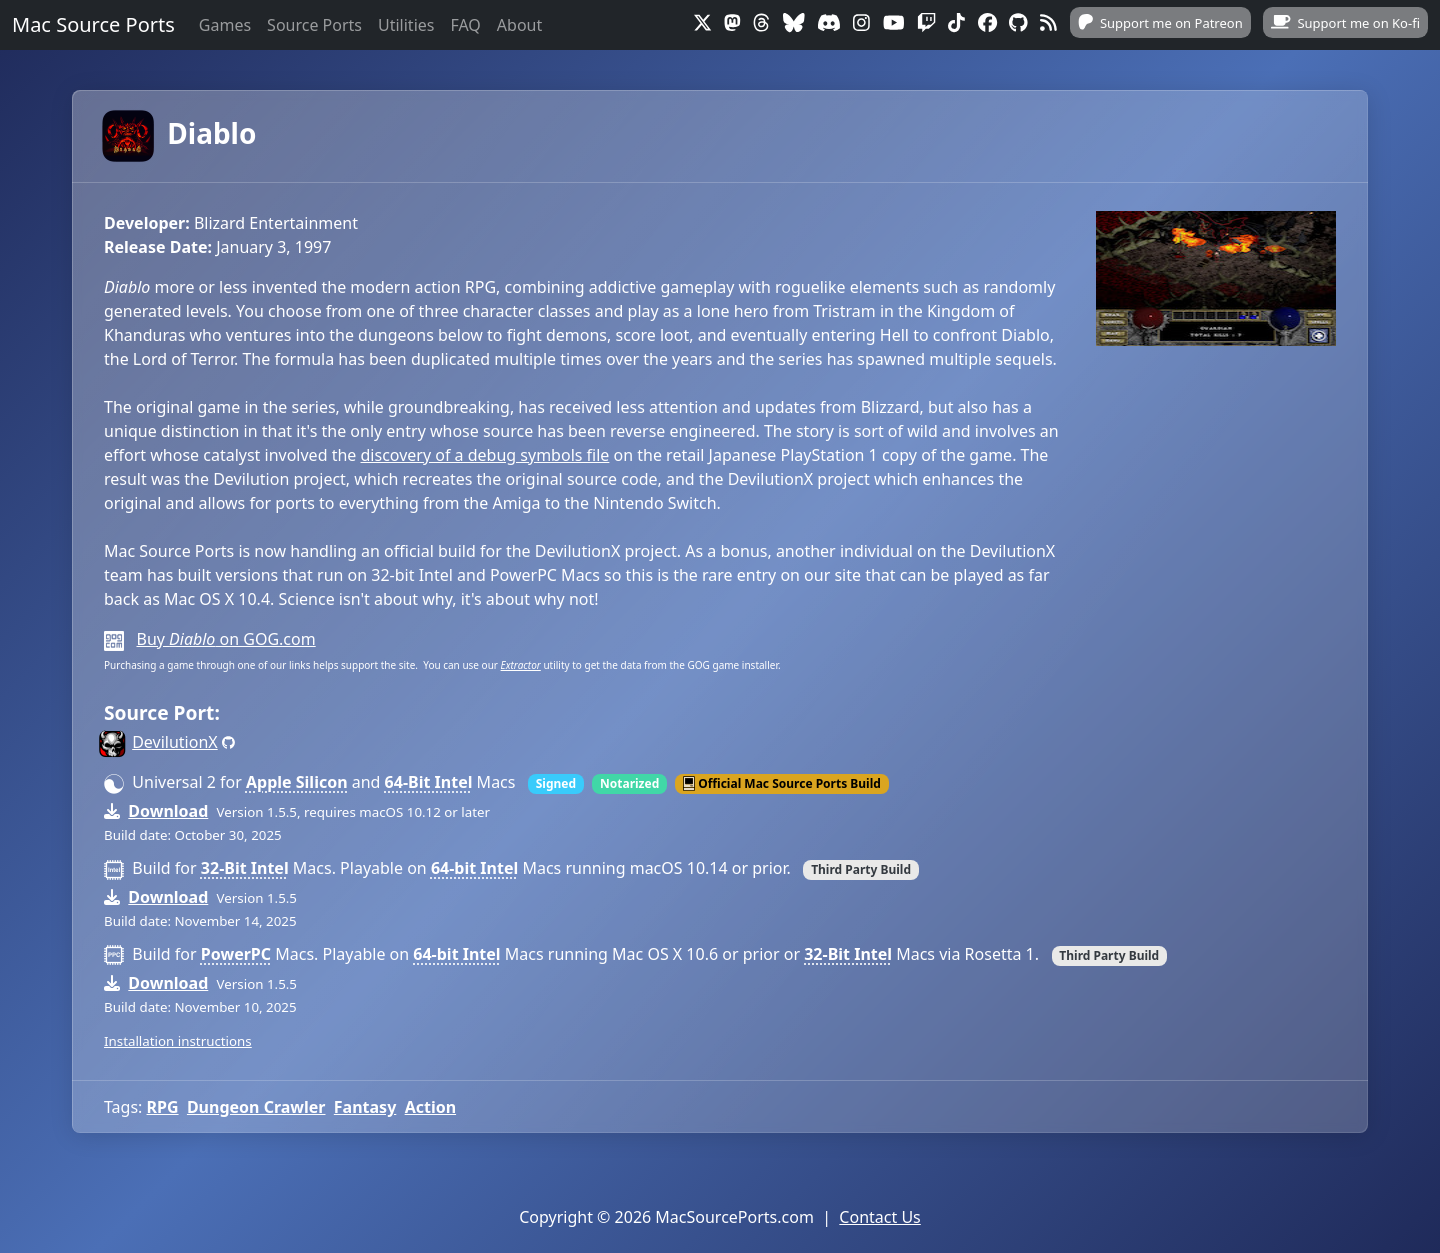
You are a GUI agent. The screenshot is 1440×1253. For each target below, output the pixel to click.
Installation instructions (178, 1041)
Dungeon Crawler (256, 1107)
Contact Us (879, 1217)
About (519, 25)
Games (225, 25)
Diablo (180, 133)
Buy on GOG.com (225, 639)
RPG (163, 1107)
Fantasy (365, 1107)
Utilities (406, 25)
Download (168, 811)
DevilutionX (175, 742)
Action (430, 1107)
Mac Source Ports (93, 24)
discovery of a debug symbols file (485, 455)
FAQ (465, 25)
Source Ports (314, 25)
